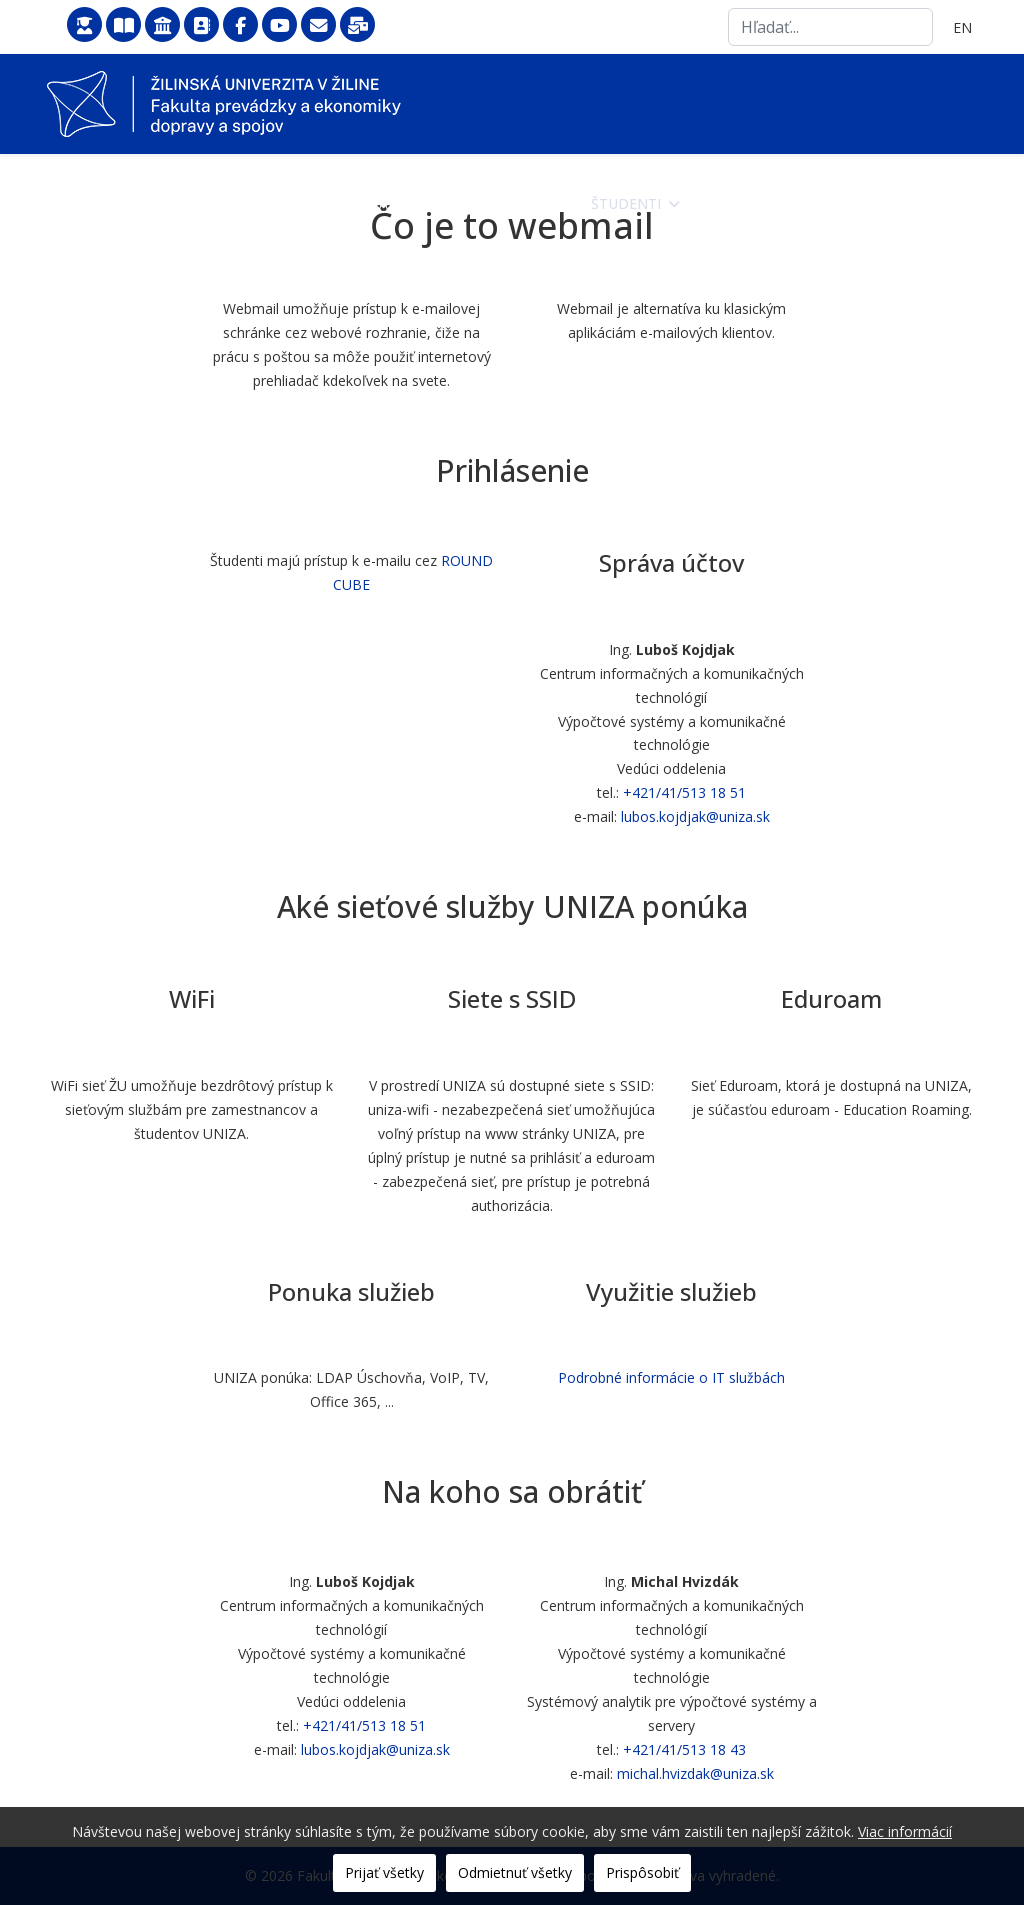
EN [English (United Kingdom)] (962, 27)
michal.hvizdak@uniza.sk (695, 1773)
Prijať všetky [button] (384, 1872)
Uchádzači (512, 203)
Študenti (626, 203)
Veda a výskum (898, 203)
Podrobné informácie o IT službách (671, 1377)
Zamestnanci (750, 203)
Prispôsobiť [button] (642, 1872)
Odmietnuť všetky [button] (515, 1872)
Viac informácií (905, 1831)
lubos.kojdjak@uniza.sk (695, 816)
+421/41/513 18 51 (684, 792)
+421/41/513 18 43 (684, 1749)
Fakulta (402, 203)
